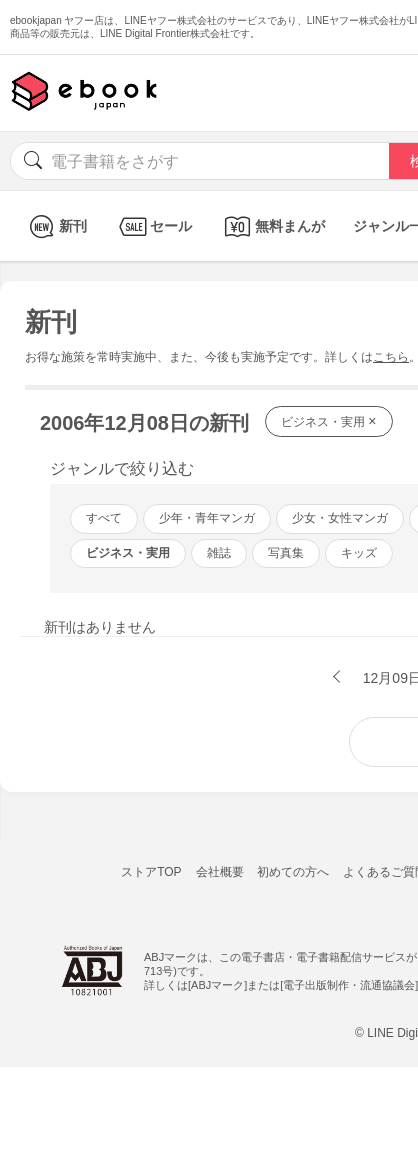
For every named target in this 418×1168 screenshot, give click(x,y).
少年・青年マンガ (207, 518)
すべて (104, 518)
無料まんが (272, 226)
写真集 (286, 553)
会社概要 (220, 872)
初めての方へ (293, 872)
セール (153, 226)
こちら (391, 357)
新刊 (55, 226)
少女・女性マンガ (340, 518)
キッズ (359, 553)
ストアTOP (151, 872)
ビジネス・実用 (329, 421)
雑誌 (219, 553)
